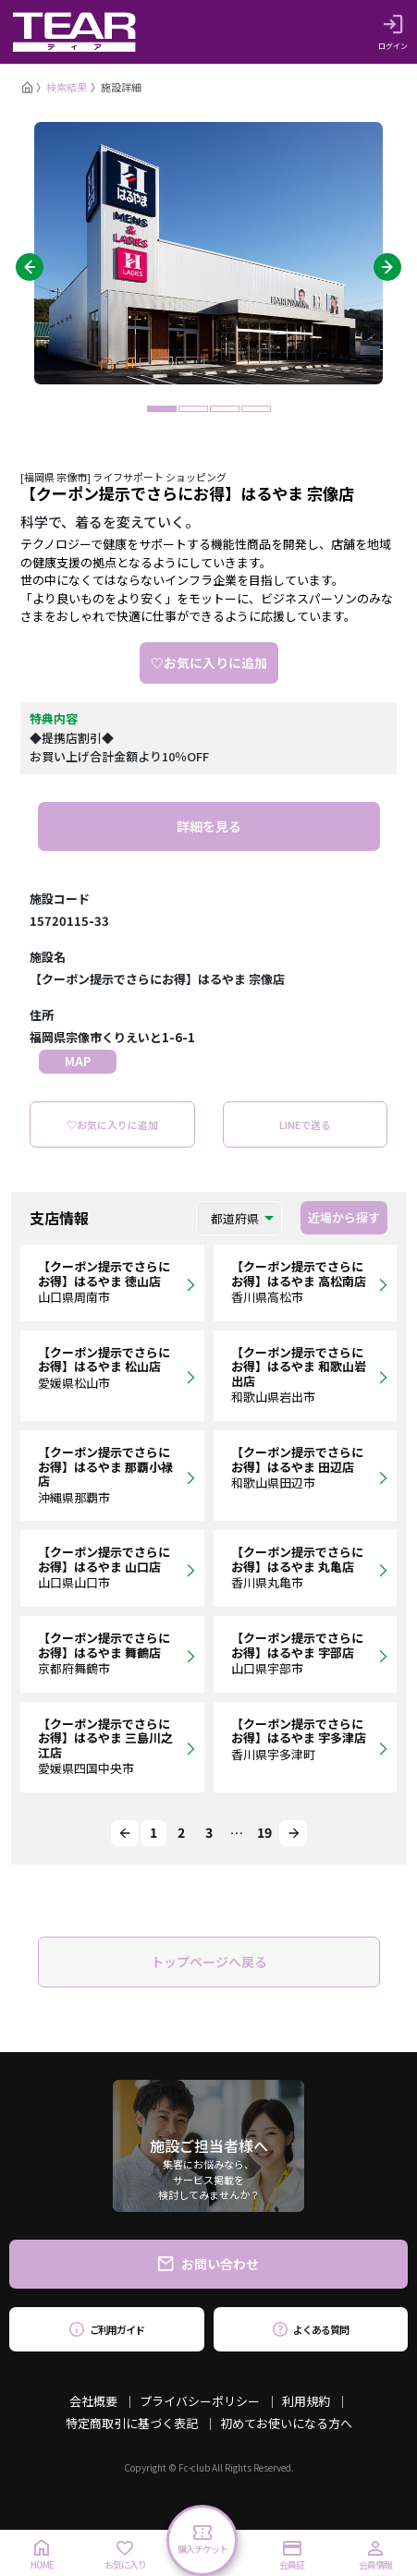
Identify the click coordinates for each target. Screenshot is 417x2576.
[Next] (293, 1833)
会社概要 (93, 2401)
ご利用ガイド (106, 2329)
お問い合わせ (208, 2263)
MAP (78, 1061)
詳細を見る (209, 826)
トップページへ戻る (209, 1961)
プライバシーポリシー (200, 2401)
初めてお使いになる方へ (286, 2423)
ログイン (393, 32)
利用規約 (306, 2401)
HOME (42, 2555)
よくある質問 (310, 2329)
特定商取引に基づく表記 (132, 2423)
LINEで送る (305, 1124)
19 (264, 1832)
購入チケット (202, 2540)
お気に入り (125, 2556)
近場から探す (344, 1217)
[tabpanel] (208, 253)
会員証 (291, 2556)
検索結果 (66, 86)
